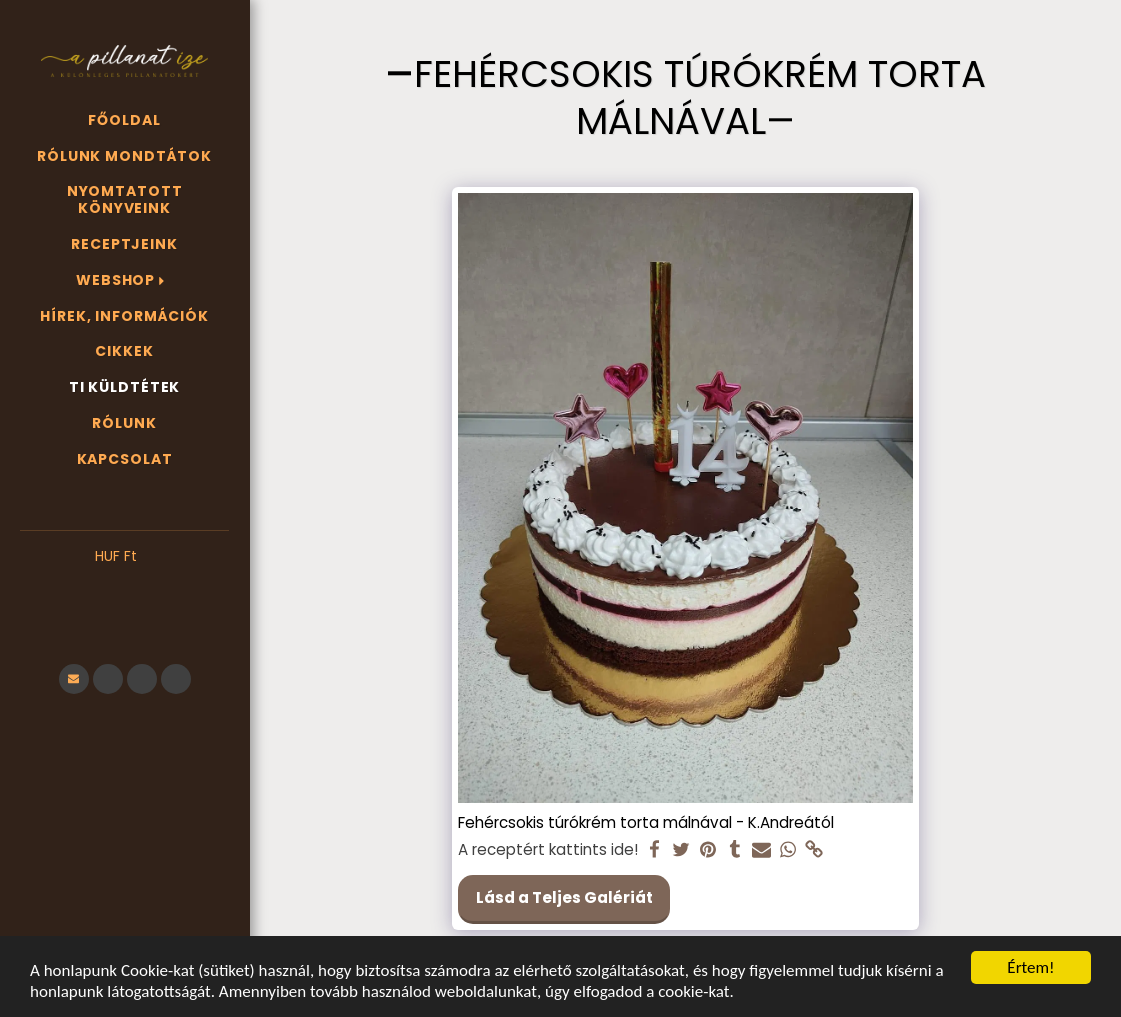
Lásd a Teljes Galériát (564, 897)
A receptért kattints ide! (548, 850)
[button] (124, 587)
